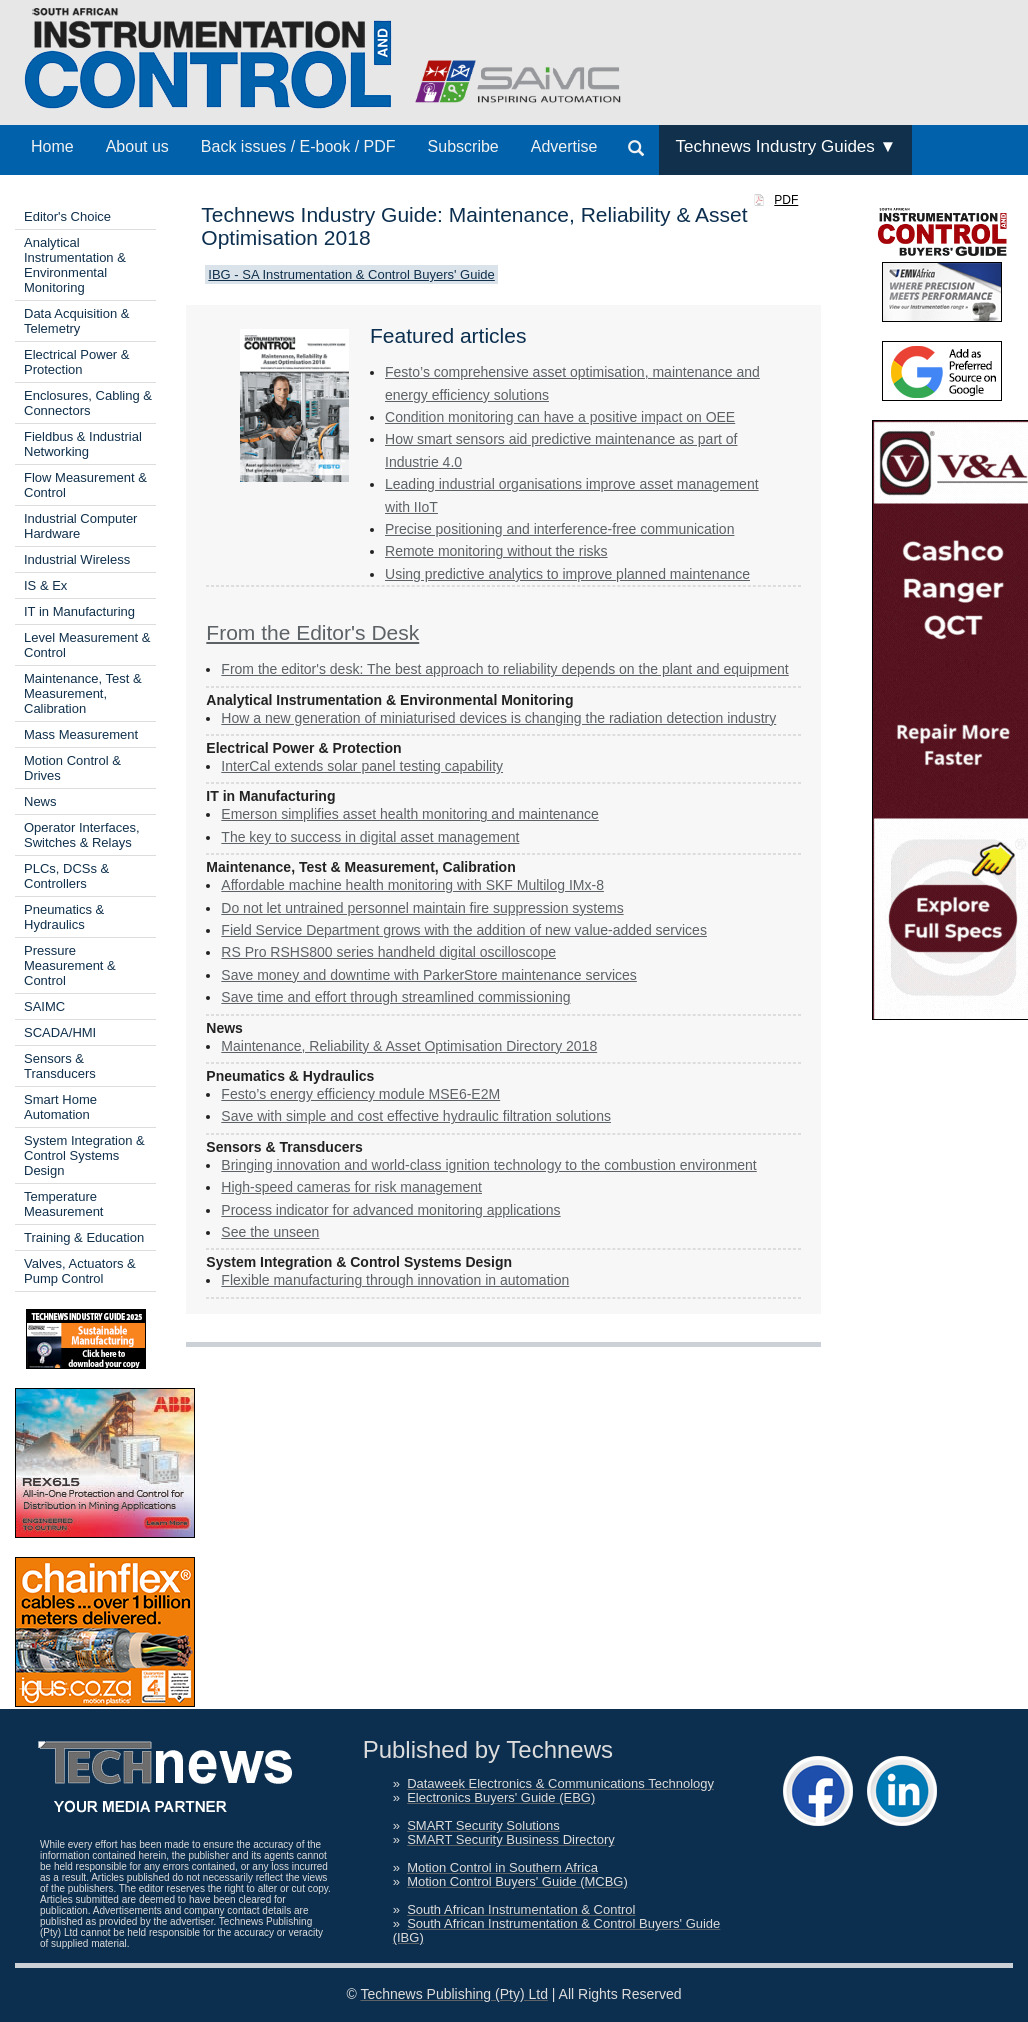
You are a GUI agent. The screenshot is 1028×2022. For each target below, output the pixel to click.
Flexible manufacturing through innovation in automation (395, 1280)
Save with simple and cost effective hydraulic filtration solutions (416, 1116)
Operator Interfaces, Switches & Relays (82, 835)
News (40, 801)
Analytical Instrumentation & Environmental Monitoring (75, 265)
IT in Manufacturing (79, 611)
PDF (786, 200)
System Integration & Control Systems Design (84, 1155)
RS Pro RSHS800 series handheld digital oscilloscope (388, 952)
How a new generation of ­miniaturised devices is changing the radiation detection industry (498, 718)
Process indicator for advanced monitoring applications (390, 1210)
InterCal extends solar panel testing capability (362, 766)
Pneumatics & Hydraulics (64, 917)
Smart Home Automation (60, 1107)
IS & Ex (45, 585)
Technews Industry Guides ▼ (785, 146)
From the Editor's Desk (312, 632)
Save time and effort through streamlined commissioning (395, 997)
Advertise (564, 146)
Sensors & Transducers (60, 1066)
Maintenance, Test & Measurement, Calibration (83, 693)
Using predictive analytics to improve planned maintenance (567, 574)
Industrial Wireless (77, 559)
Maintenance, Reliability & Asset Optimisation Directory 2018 (409, 1046)
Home (52, 146)
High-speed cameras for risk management (351, 1187)
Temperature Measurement (63, 1204)
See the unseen (270, 1232)
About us (137, 146)
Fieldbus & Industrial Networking (83, 444)
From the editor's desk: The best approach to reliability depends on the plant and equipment (504, 669)
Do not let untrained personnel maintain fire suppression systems (422, 908)
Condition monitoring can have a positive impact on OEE (560, 417)
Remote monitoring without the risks (496, 551)
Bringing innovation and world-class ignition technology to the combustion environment (488, 1165)
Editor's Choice (67, 216)
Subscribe (463, 146)
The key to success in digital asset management (370, 837)
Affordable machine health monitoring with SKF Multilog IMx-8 (412, 885)
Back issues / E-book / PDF (298, 146)
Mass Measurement (81, 734)
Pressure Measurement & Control (70, 965)
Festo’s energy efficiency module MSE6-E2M (360, 1094)
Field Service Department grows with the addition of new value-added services (464, 930)
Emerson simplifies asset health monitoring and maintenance (409, 814)
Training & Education (84, 1237)
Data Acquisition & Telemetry (77, 321)
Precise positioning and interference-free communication (559, 529)
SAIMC (44, 1006)
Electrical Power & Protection (76, 362)
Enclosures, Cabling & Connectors (88, 403)
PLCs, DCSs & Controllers (66, 876)
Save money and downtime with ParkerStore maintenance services (429, 975)
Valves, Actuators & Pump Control (80, 1271)
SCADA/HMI (60, 1032)
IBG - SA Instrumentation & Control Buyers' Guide (351, 274)
